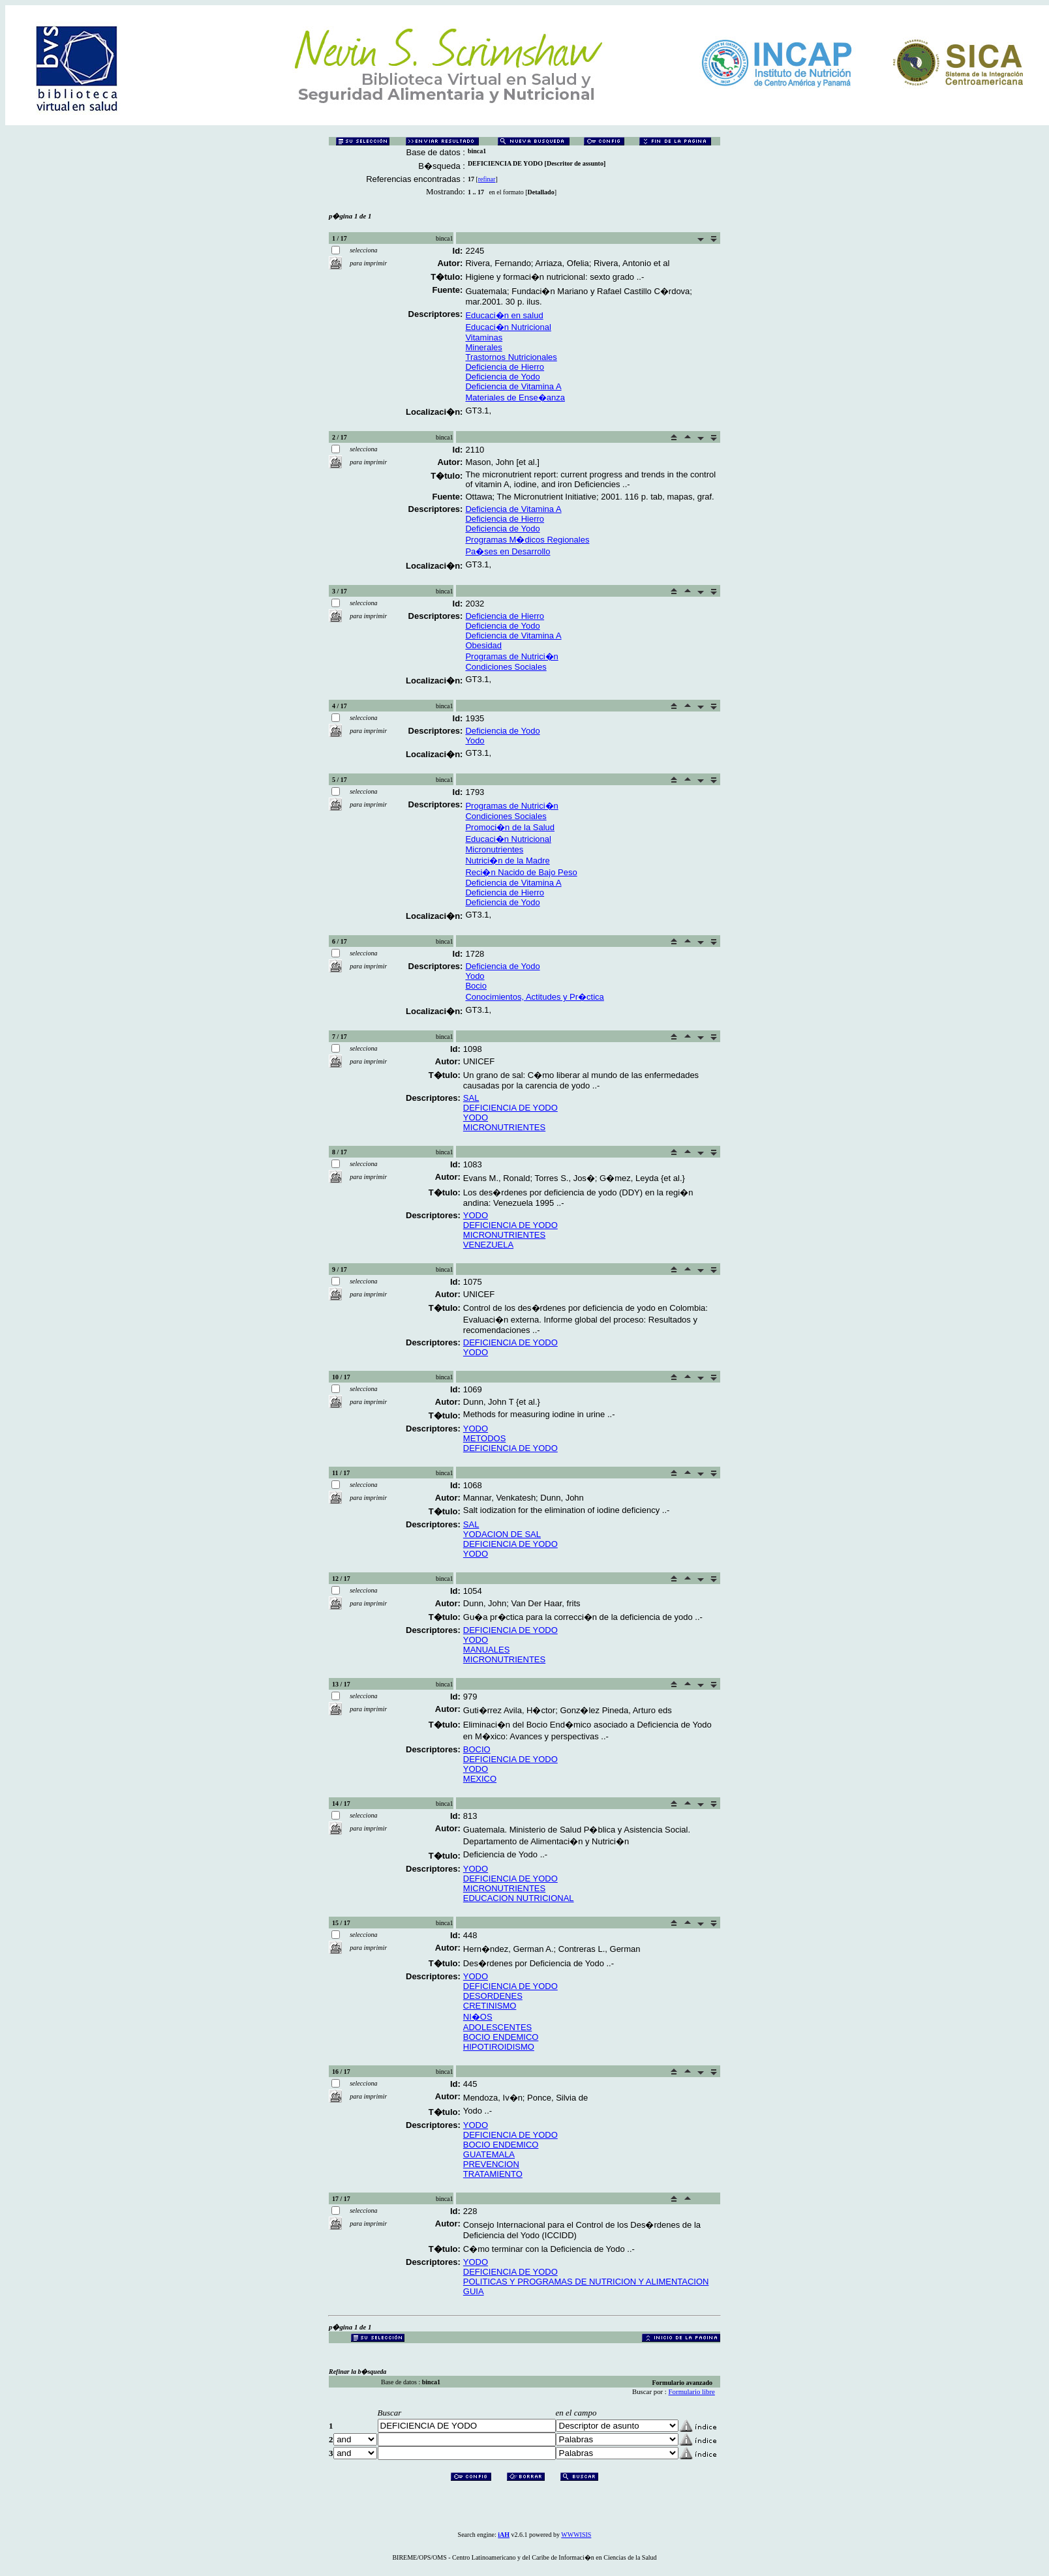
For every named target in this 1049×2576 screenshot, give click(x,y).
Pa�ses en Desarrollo (507, 551)
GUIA (473, 2291)
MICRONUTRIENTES (504, 1127)
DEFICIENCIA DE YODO (510, 1108)
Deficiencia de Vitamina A (513, 386)
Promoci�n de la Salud (510, 827)
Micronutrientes (494, 849)
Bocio (476, 986)
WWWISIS (576, 2534)
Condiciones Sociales (505, 667)
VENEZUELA (488, 1245)
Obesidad (483, 645)
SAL (471, 1098)
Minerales (483, 347)
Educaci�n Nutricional (508, 327)
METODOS (484, 1438)
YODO (475, 1117)
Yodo (474, 740)
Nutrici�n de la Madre (507, 860)
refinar (487, 179)
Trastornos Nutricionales (510, 357)
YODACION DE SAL (502, 1534)
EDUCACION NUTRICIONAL (518, 1898)
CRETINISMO (490, 2006)
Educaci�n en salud (504, 315)
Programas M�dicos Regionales (527, 540)
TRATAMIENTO (493, 2174)
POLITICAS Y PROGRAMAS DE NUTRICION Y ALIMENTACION (586, 2281)
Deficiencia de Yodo (502, 377)
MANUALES (486, 1650)
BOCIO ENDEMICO (501, 2037)
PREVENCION (491, 2164)
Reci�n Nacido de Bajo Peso (521, 872)
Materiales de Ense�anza (514, 397)
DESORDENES (493, 1996)
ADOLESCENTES (497, 2027)
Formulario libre (692, 2391)
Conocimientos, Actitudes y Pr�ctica (534, 997)
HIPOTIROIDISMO (498, 2047)
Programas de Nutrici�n (511, 656)
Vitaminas (483, 337)
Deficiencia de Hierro (504, 367)
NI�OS (478, 2017)
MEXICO (479, 1779)
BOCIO (477, 1749)
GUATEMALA (489, 2154)
